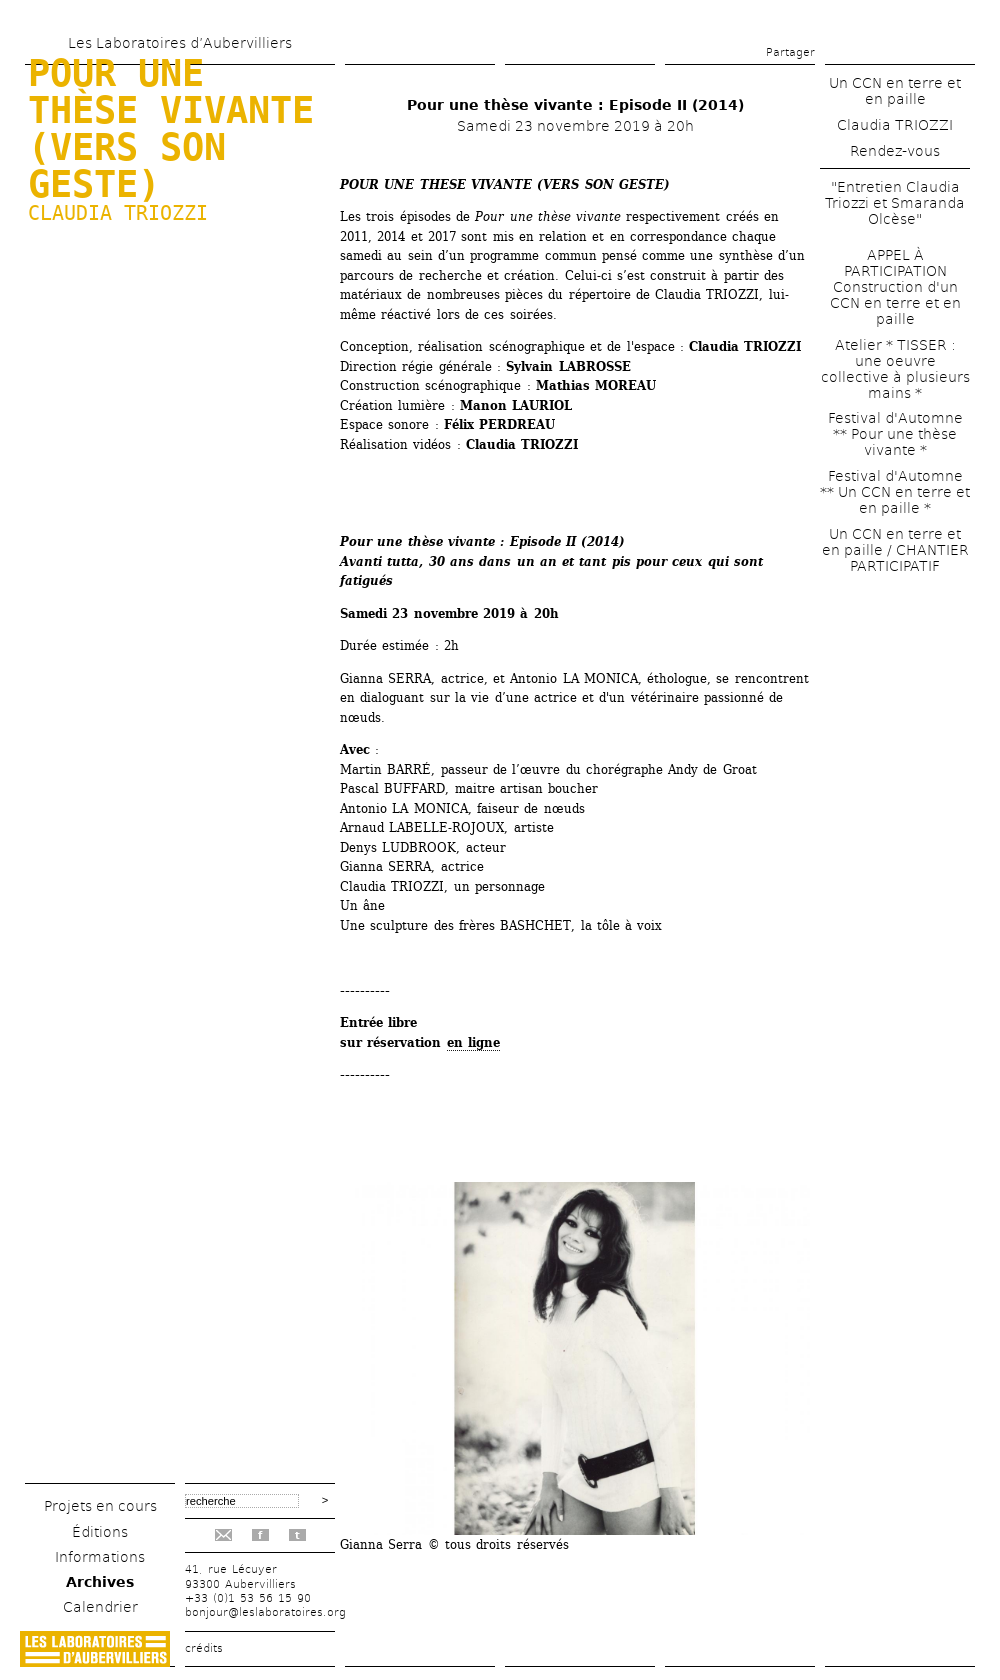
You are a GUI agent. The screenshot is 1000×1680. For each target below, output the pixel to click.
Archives (100, 1582)
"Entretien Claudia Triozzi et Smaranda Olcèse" (895, 203)
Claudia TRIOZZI (118, 213)
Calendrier (100, 1607)
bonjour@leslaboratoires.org (265, 1612)
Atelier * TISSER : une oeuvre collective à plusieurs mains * (895, 369)
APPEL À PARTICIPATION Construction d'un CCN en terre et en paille (895, 287)
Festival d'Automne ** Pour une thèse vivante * (895, 434)
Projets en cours (100, 1506)
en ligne (473, 1042)
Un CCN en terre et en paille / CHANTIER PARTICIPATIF (895, 550)
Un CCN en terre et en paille (895, 91)
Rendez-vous (895, 151)
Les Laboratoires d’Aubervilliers (180, 43)
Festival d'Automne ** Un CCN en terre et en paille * (895, 492)
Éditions (100, 1532)
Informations (100, 1557)
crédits (204, 1648)
